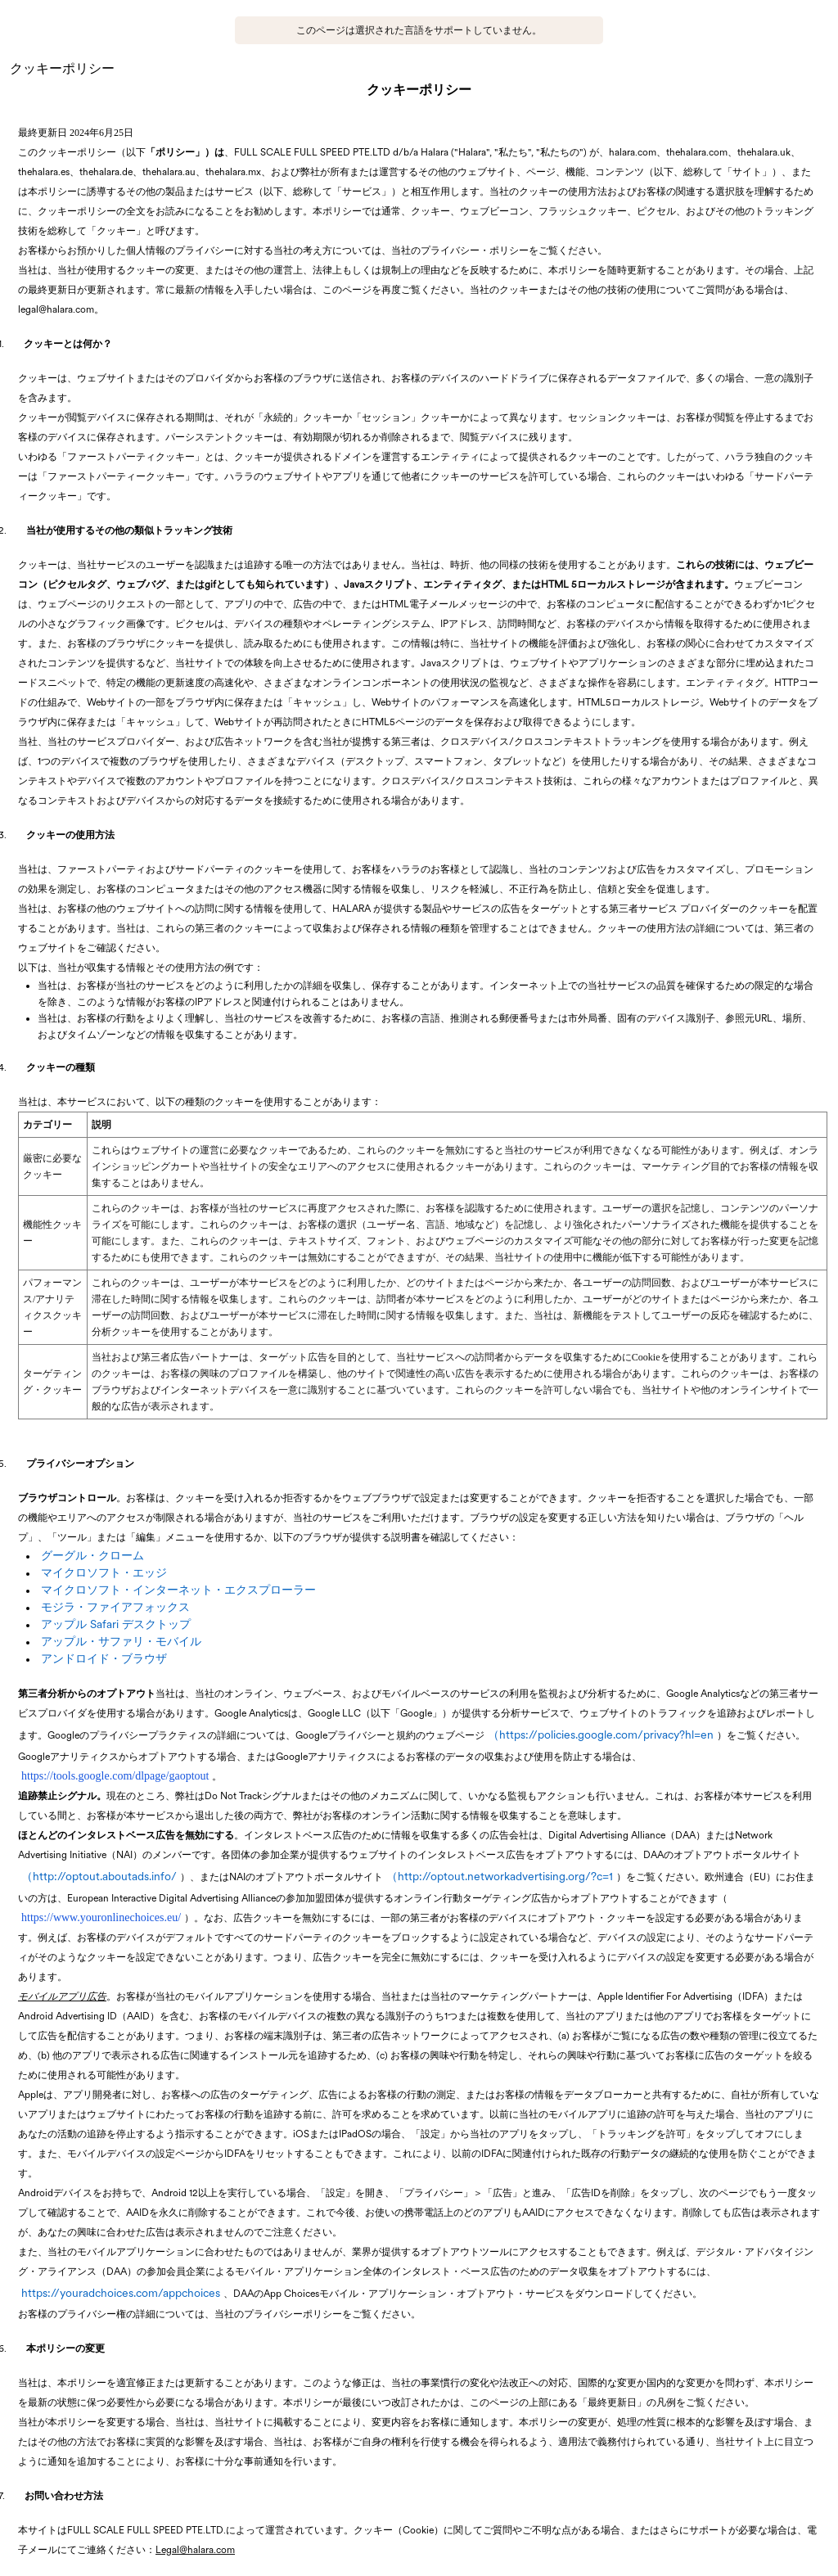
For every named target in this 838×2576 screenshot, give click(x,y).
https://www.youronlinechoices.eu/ (101, 1917)
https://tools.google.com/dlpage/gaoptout (115, 1776)
